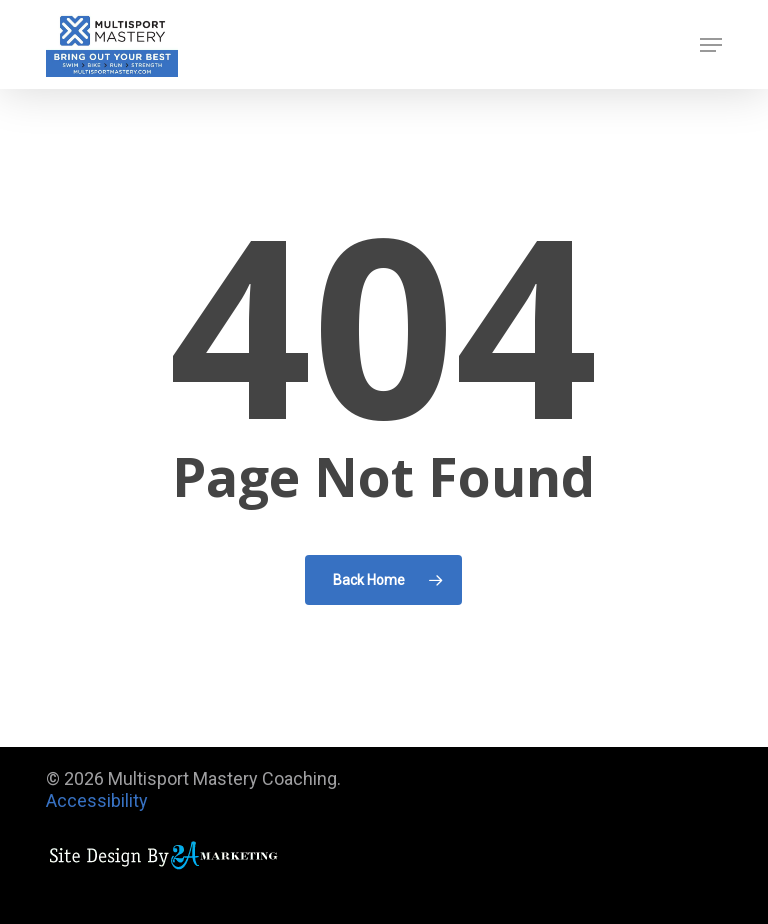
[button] (711, 45)
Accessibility (97, 800)
